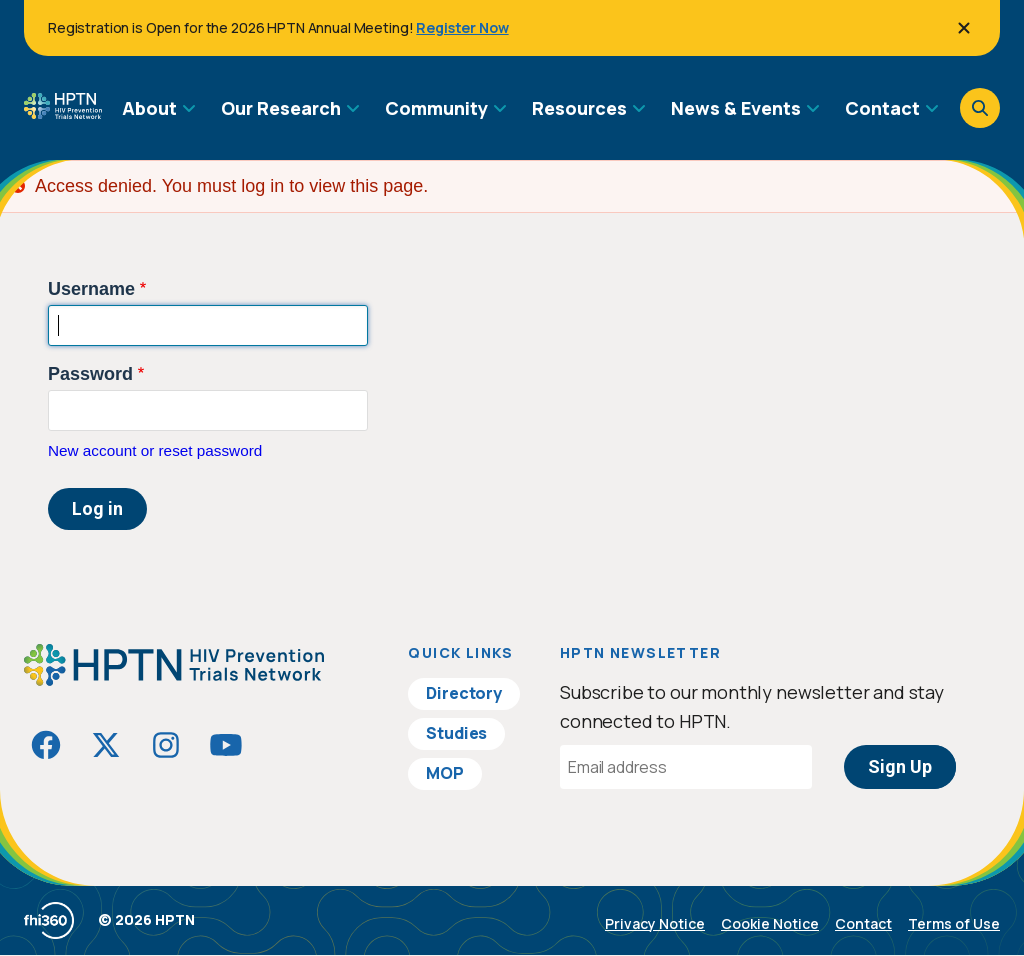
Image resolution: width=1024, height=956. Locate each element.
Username (91, 289)
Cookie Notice (770, 923)
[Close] (964, 28)
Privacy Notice (655, 923)
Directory (464, 693)
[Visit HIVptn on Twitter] (106, 745)
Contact (863, 923)
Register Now (462, 27)
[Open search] (980, 108)
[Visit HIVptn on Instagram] (166, 745)
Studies (456, 733)
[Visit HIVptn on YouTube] (226, 745)
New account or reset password (155, 450)
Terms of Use (954, 923)
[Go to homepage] (63, 112)
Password (90, 374)
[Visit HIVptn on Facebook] (46, 745)
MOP (445, 773)
